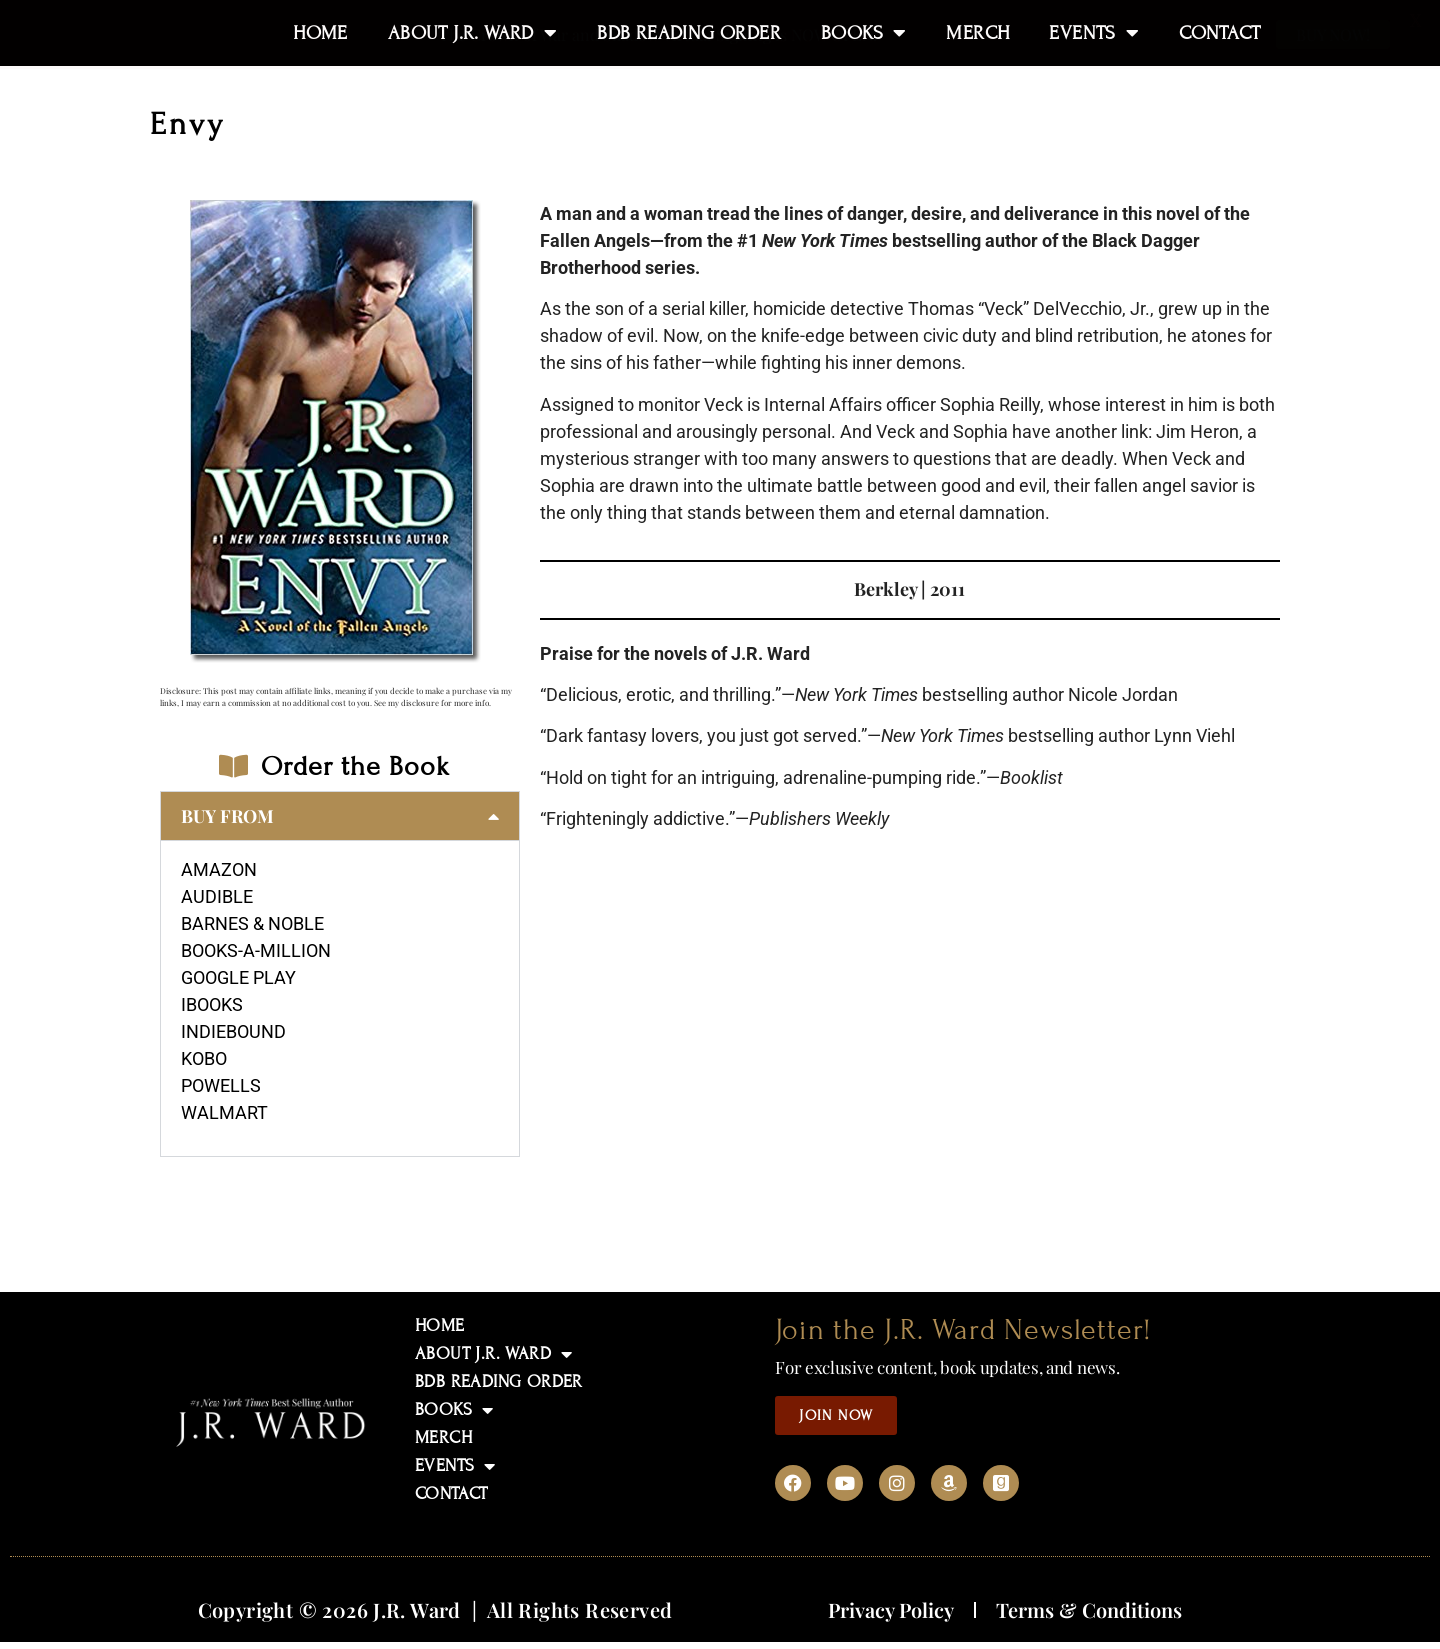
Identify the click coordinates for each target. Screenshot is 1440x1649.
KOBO (204, 1058)
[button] (340, 816)
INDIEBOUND (233, 1031)
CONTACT (451, 1493)
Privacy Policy (891, 1609)
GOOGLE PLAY (238, 977)
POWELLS (221, 1085)
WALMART (224, 1112)
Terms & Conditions (1089, 1609)
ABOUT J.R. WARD (493, 1354)
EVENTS (455, 1466)
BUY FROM (227, 816)
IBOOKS (212, 1004)
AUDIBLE (217, 896)
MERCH (443, 1437)
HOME (440, 1325)
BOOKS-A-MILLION (256, 950)
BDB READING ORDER (499, 1381)
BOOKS (454, 1410)
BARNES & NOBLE (252, 923)
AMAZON (219, 869)
